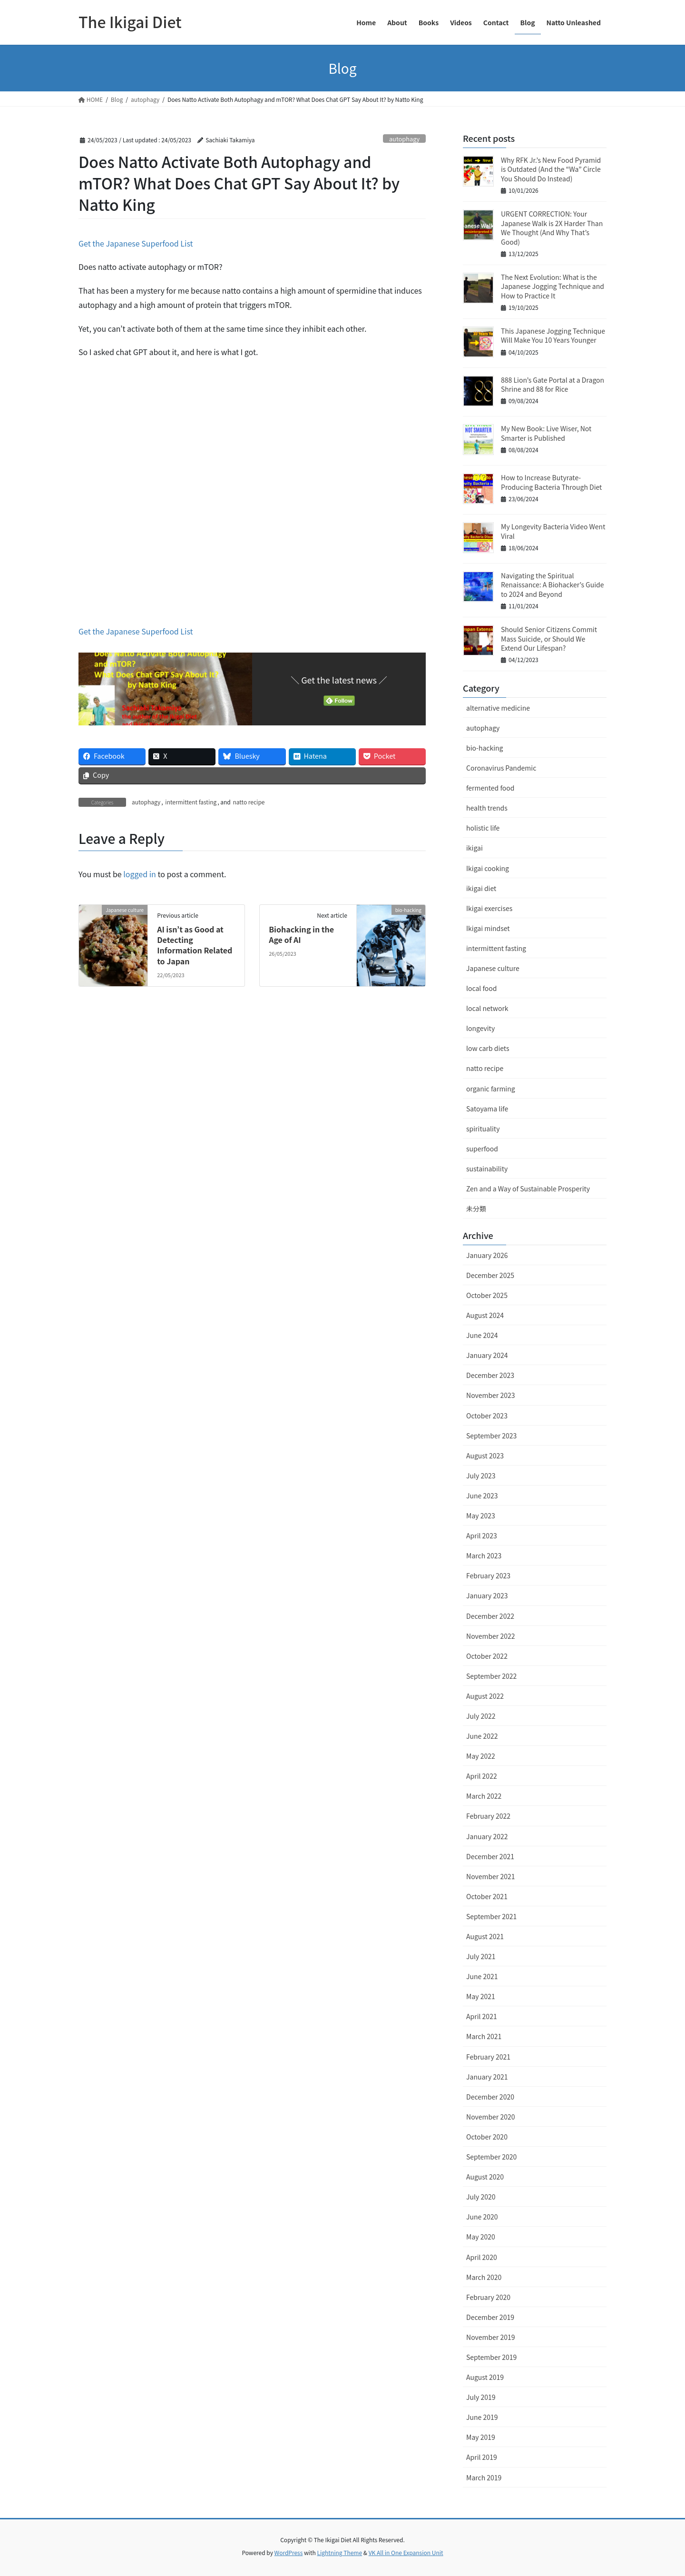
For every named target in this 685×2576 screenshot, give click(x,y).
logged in (139, 874)
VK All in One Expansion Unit (406, 2552)
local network (487, 1008)
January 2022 (487, 1836)
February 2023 (488, 1575)
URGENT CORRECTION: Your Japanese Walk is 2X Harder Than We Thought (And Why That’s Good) (552, 228)
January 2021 (487, 2076)
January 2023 (487, 1595)
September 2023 (491, 1435)
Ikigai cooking (487, 868)
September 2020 (491, 2156)
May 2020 (480, 2236)
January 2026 (487, 1255)
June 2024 (482, 1335)
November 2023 (490, 1395)
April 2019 (481, 2457)
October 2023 (487, 1415)
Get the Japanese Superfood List (135, 243)
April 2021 (481, 2016)
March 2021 (483, 2036)
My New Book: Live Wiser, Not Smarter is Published (546, 433)
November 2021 (490, 1876)
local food (481, 988)
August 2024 (485, 1315)
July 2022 (480, 1716)
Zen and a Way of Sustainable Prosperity (528, 1188)
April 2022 (481, 1776)
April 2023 (481, 1535)
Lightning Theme (339, 2552)
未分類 (476, 1208)
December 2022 (490, 1616)
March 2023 (483, 1555)
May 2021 (480, 1996)
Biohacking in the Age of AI (301, 934)
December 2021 (490, 1856)
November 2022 (490, 1636)
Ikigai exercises (489, 908)
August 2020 (485, 2176)
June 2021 (482, 1976)
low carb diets (487, 1048)
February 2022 (488, 1816)
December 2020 (490, 2096)
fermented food (490, 788)
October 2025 (487, 1295)
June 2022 (482, 1736)
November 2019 (490, 2337)
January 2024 (487, 1355)
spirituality (482, 1128)
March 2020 (483, 2277)
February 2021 (488, 2056)
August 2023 (485, 1455)
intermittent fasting (190, 802)
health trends (487, 807)
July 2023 (480, 1475)
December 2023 (490, 1375)
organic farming (490, 1088)
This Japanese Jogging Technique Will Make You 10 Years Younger (553, 335)
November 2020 (490, 2116)
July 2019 (480, 2397)
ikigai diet (481, 888)
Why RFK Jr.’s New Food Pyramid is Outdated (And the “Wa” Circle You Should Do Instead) (551, 169)
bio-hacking (484, 748)
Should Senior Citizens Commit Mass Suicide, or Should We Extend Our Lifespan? (549, 638)
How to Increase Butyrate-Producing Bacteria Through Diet (551, 482)
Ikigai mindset (488, 928)
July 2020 (480, 2196)
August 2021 (485, 1936)
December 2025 (490, 1275)
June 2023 (482, 1495)
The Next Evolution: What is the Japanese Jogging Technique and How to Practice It (552, 286)
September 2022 (491, 1676)
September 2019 (491, 2357)
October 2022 (487, 1656)
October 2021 (487, 1896)
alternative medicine (498, 708)
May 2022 (480, 1756)
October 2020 (487, 2136)
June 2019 (482, 2417)
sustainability (487, 1168)
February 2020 (488, 2297)
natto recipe (249, 802)
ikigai (474, 847)
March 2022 (483, 1796)
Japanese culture (492, 968)
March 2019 (483, 2477)
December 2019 (490, 2317)
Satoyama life (487, 1108)
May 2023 (480, 1515)
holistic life (482, 827)
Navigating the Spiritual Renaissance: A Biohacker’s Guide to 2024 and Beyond (552, 585)
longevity (480, 1028)
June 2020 (482, 2216)
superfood (482, 1148)
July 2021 (480, 1956)
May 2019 (480, 2437)
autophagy (404, 138)
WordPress (288, 2552)
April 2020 (481, 2257)
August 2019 (485, 2377)
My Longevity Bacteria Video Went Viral (553, 531)
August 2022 (485, 1696)
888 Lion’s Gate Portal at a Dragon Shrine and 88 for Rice (552, 384)
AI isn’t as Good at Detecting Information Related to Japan (194, 945)
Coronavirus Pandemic (501, 768)
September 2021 (491, 1916)
